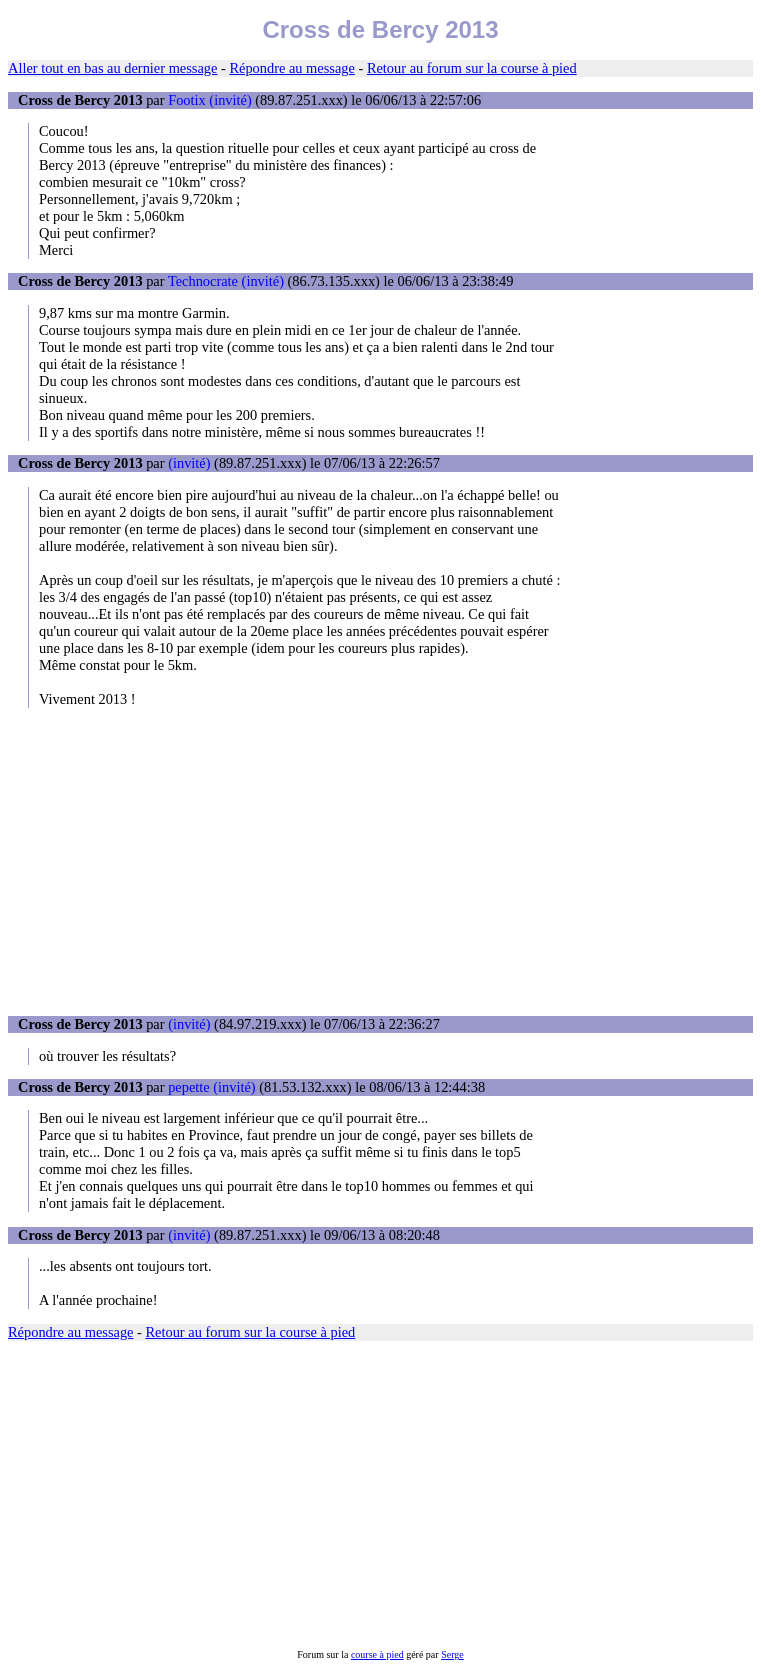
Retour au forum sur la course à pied (472, 68)
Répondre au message (291, 68)
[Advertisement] (380, 862)
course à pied (377, 1654)
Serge (452, 1654)
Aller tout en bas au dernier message (112, 68)
